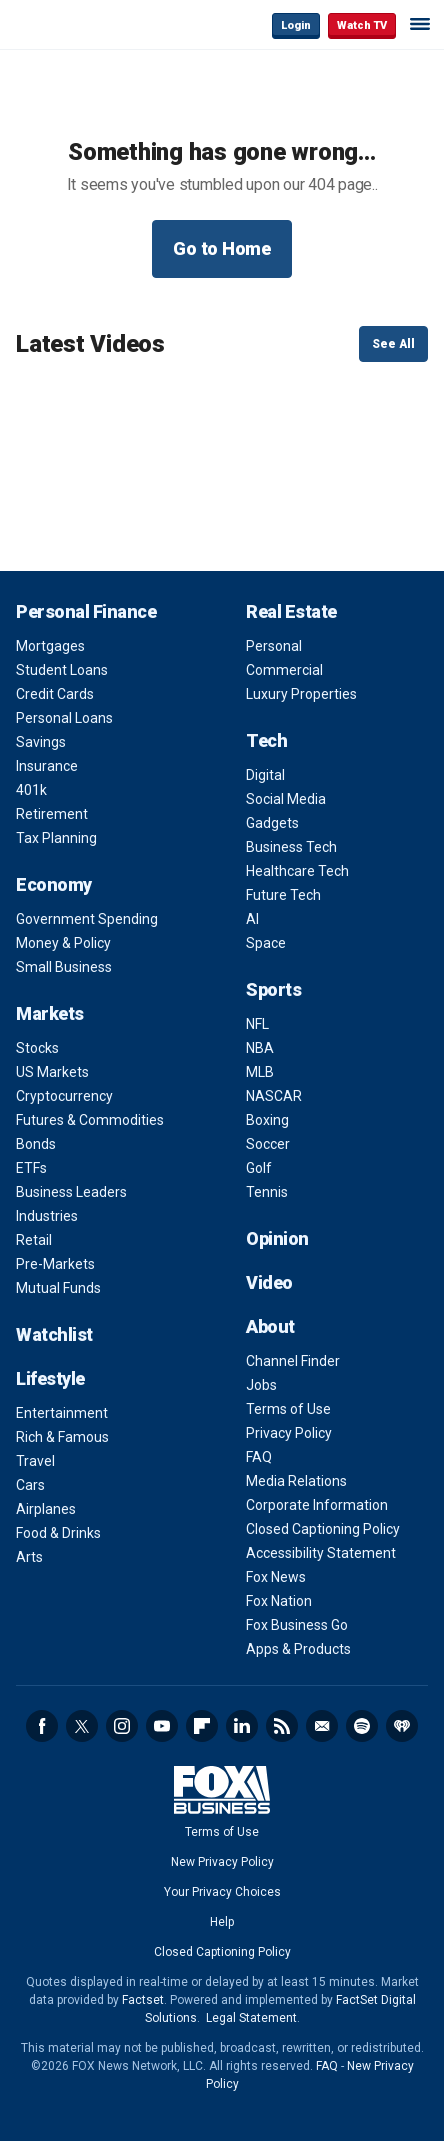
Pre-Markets (55, 1264)
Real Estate (291, 611)
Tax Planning (56, 838)
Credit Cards (55, 694)
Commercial (284, 670)
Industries (47, 1216)
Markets (50, 1013)
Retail (34, 1240)
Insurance (47, 766)
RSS (282, 1726)
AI (252, 919)
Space (266, 943)
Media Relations (296, 1481)
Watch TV (362, 25)
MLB (260, 1072)
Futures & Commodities (90, 1120)
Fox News (276, 1577)
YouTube (162, 1726)
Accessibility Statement (321, 1553)
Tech (266, 740)
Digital (265, 775)
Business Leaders (71, 1192)
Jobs (261, 1385)
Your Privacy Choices (222, 1892)
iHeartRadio (402, 1726)
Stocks (37, 1048)
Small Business (64, 967)
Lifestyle (50, 1378)
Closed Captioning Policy (323, 1529)
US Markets (52, 1072)
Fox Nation (279, 1601)
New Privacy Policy (222, 1862)
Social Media (286, 799)
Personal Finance (86, 611)
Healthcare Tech (297, 871)
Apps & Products (298, 1649)
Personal (274, 646)
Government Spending (87, 919)
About (270, 1326)
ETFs (31, 1168)
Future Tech (283, 895)
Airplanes (46, 1509)
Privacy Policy (289, 1433)
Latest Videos (90, 344)
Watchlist (54, 1334)
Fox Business (81, 24)
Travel (35, 1461)
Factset (143, 2000)
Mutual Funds (58, 1288)
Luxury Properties (301, 694)
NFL (257, 1024)
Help (222, 1922)
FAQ (259, 1457)
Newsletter (322, 1726)
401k (31, 790)
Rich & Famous (62, 1437)
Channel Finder (293, 1361)
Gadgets (272, 823)
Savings (41, 742)
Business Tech (291, 847)
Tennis (267, 1192)
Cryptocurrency (64, 1096)
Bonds (36, 1144)
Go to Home (222, 248)
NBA (260, 1048)
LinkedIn (242, 1726)
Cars (30, 1485)
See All (393, 344)
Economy (54, 884)
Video (269, 1282)
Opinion (277, 1238)
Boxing (267, 1120)
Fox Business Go (297, 1625)
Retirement (52, 814)
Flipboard (202, 1726)
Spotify (362, 1726)
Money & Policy (63, 943)
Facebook (42, 1726)
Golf (259, 1168)
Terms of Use (288, 1409)
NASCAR (274, 1096)
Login (296, 25)
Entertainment (62, 1413)
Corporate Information (317, 1505)
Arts (29, 1557)
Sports (273, 989)
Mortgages (50, 646)
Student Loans (62, 670)
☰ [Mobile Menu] (420, 24)
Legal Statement (251, 2018)
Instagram (122, 1726)
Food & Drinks (58, 1533)
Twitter (82, 1726)
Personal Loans (64, 718)
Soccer (268, 1144)
